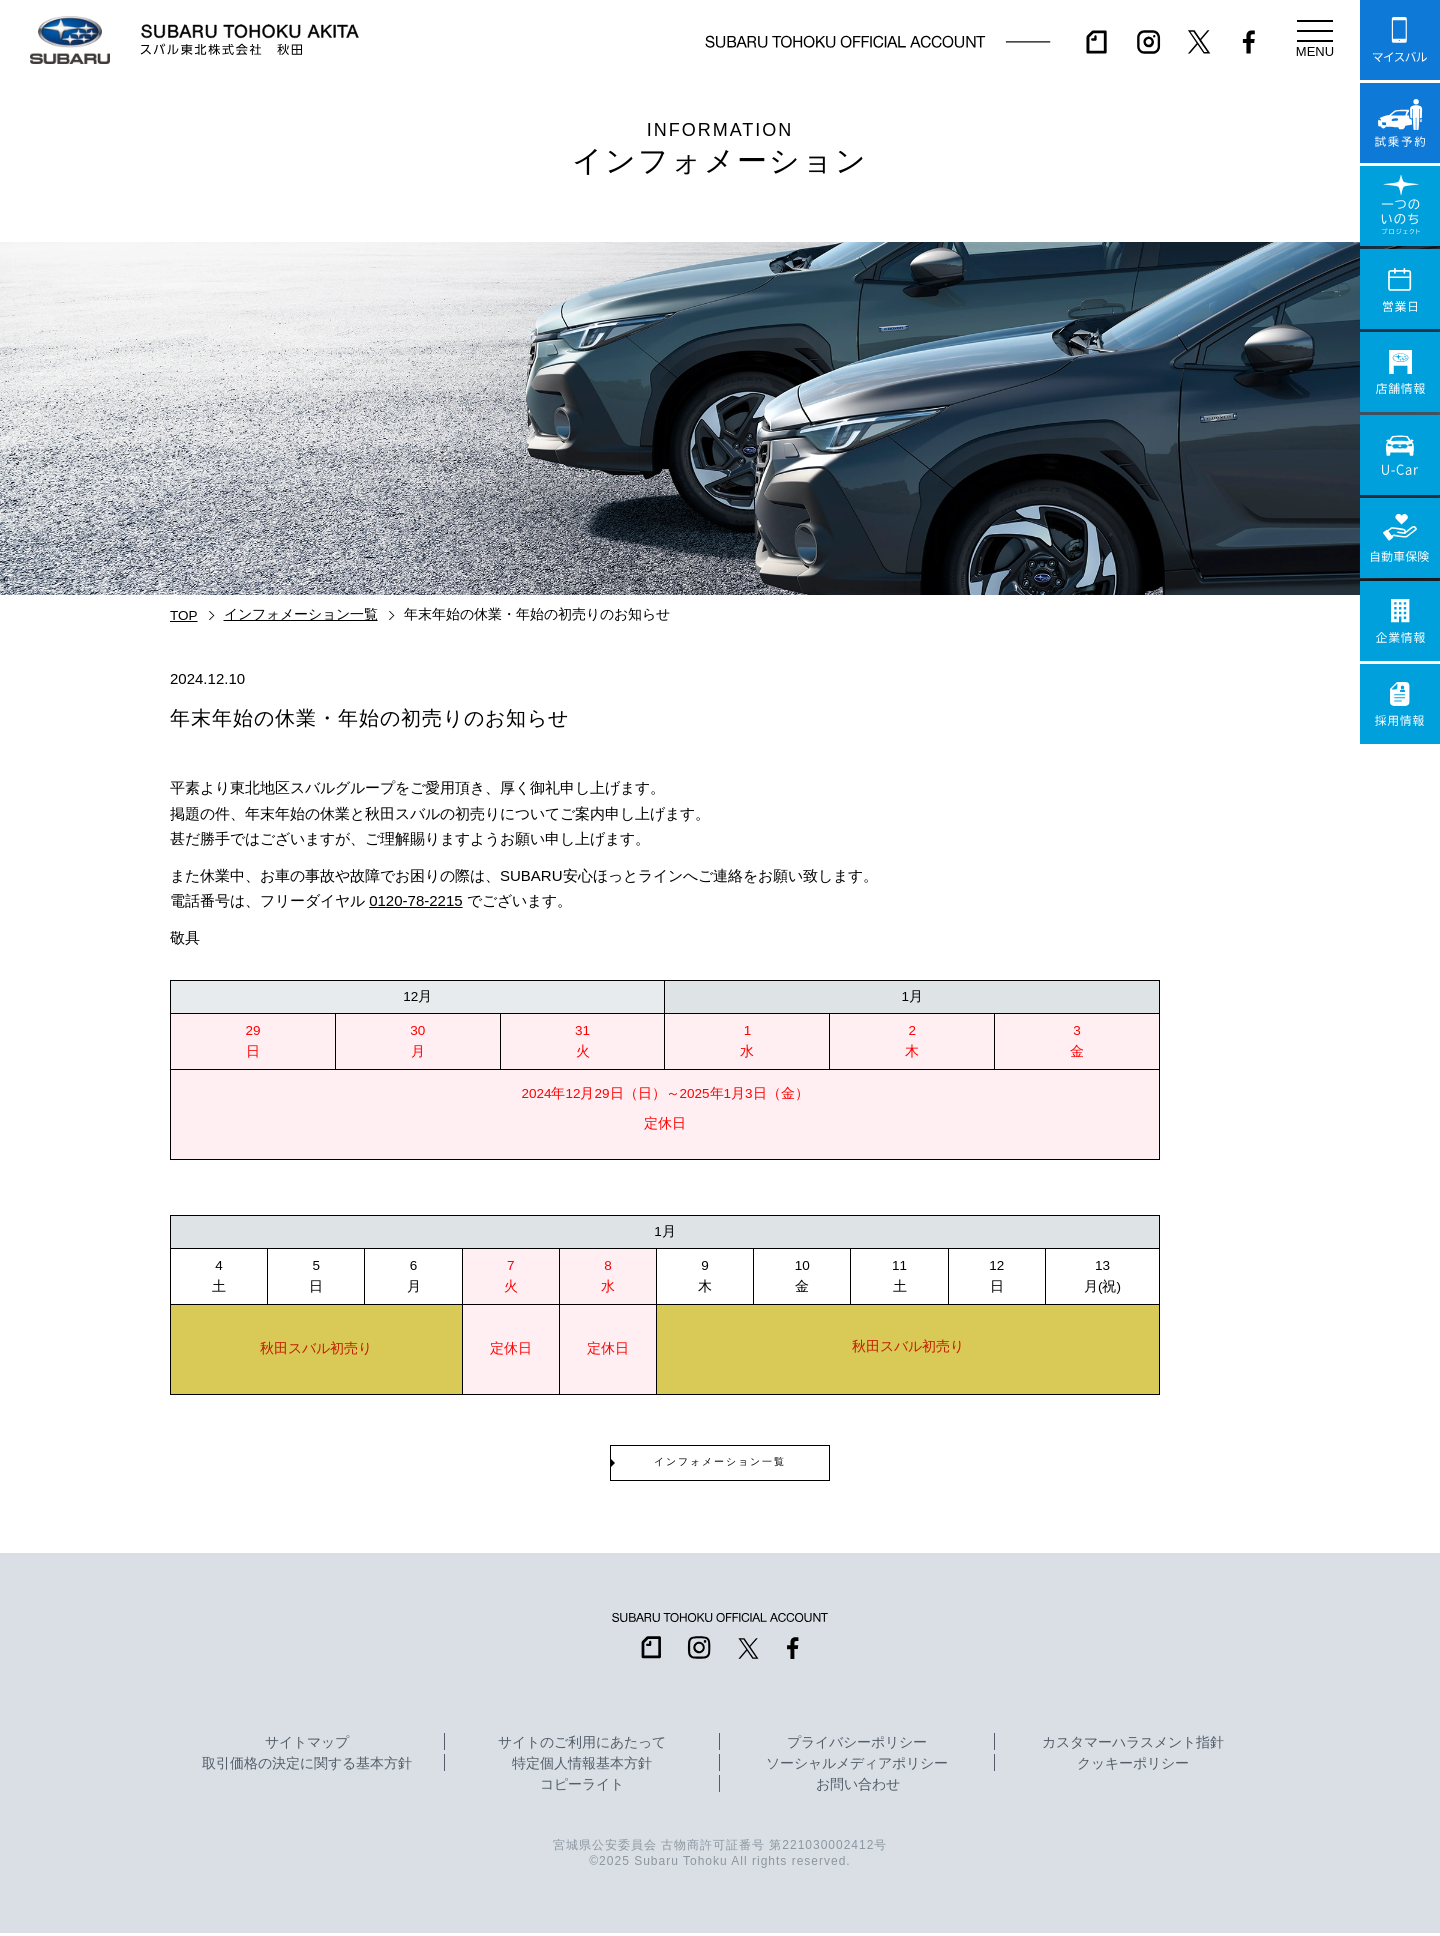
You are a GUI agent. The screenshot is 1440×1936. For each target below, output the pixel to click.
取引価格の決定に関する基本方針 (307, 1767)
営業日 (1400, 289)
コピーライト (582, 1788)
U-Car (1400, 455)
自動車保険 (1400, 538)
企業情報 (1400, 621)
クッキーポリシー (1133, 1767)
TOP (184, 615)
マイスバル (1400, 40)
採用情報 (1400, 704)
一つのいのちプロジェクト (1400, 206)
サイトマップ (307, 1746)
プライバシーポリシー (857, 1746)
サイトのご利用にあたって (582, 1746)
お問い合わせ (858, 1788)
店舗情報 (1400, 372)
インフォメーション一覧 (301, 614)
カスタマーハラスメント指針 (1133, 1746)
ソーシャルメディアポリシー (857, 1767)
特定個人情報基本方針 (582, 1767)
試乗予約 (1400, 123)
